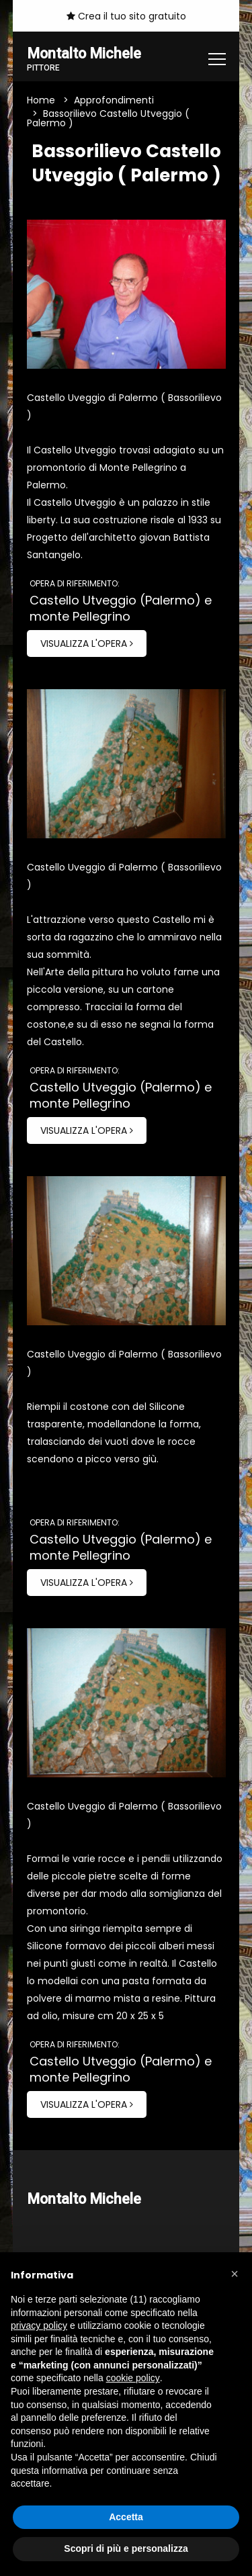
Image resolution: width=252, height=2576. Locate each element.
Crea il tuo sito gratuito (126, 16)
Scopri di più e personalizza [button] (125, 2548)
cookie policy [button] (133, 2377)
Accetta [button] (126, 2517)
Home (41, 100)
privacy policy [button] (39, 2325)
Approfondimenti (114, 100)
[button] (234, 2273)
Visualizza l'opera (86, 643)
